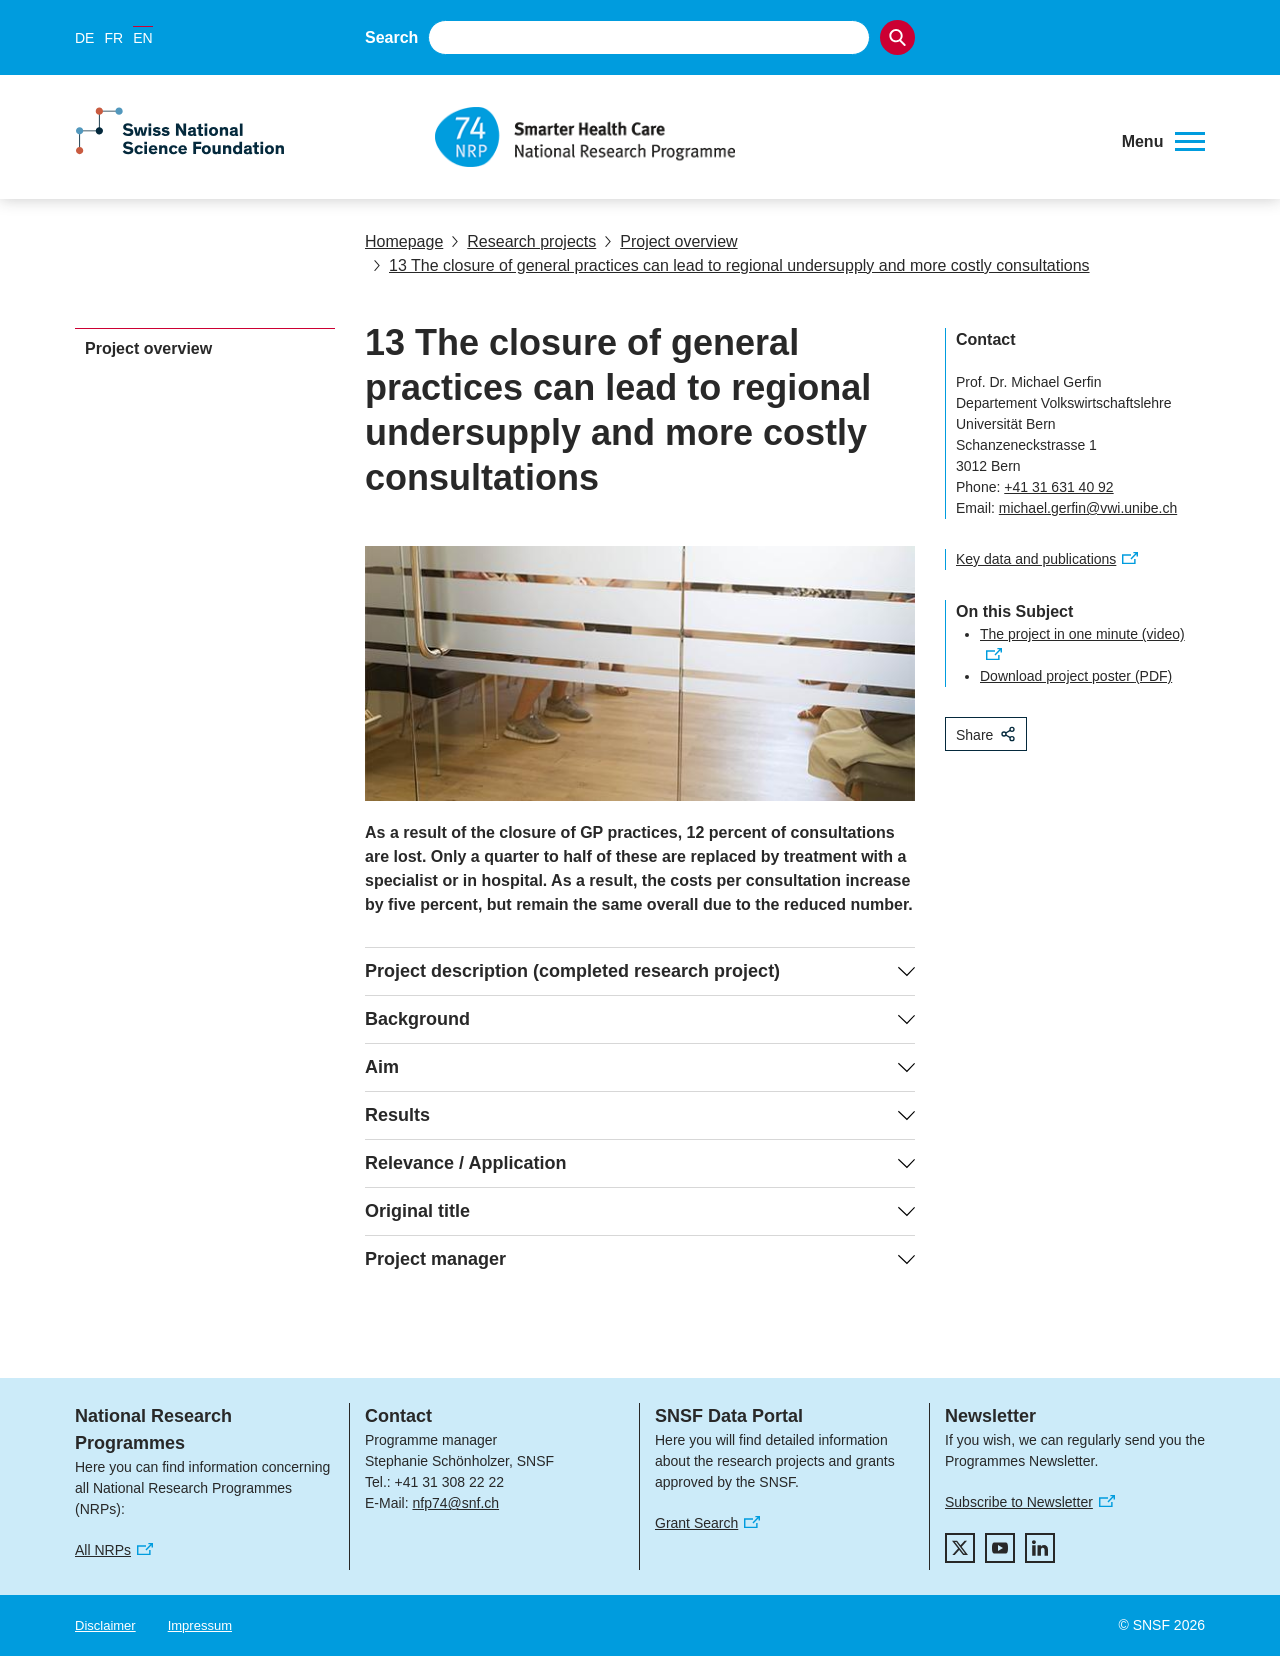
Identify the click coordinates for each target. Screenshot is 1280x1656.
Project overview (670, 241)
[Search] (897, 37)
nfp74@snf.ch (455, 1503)
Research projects (523, 241)
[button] (1163, 142)
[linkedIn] (1040, 1548)
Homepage (404, 241)
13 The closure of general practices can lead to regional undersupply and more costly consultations (731, 265)
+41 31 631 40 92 (1058, 487)
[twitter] (960, 1548)
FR (113, 38)
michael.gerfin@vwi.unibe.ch (1088, 508)
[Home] (764, 137)
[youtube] (1000, 1548)
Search (391, 37)
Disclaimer (105, 1625)
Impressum (200, 1625)
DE (84, 38)
